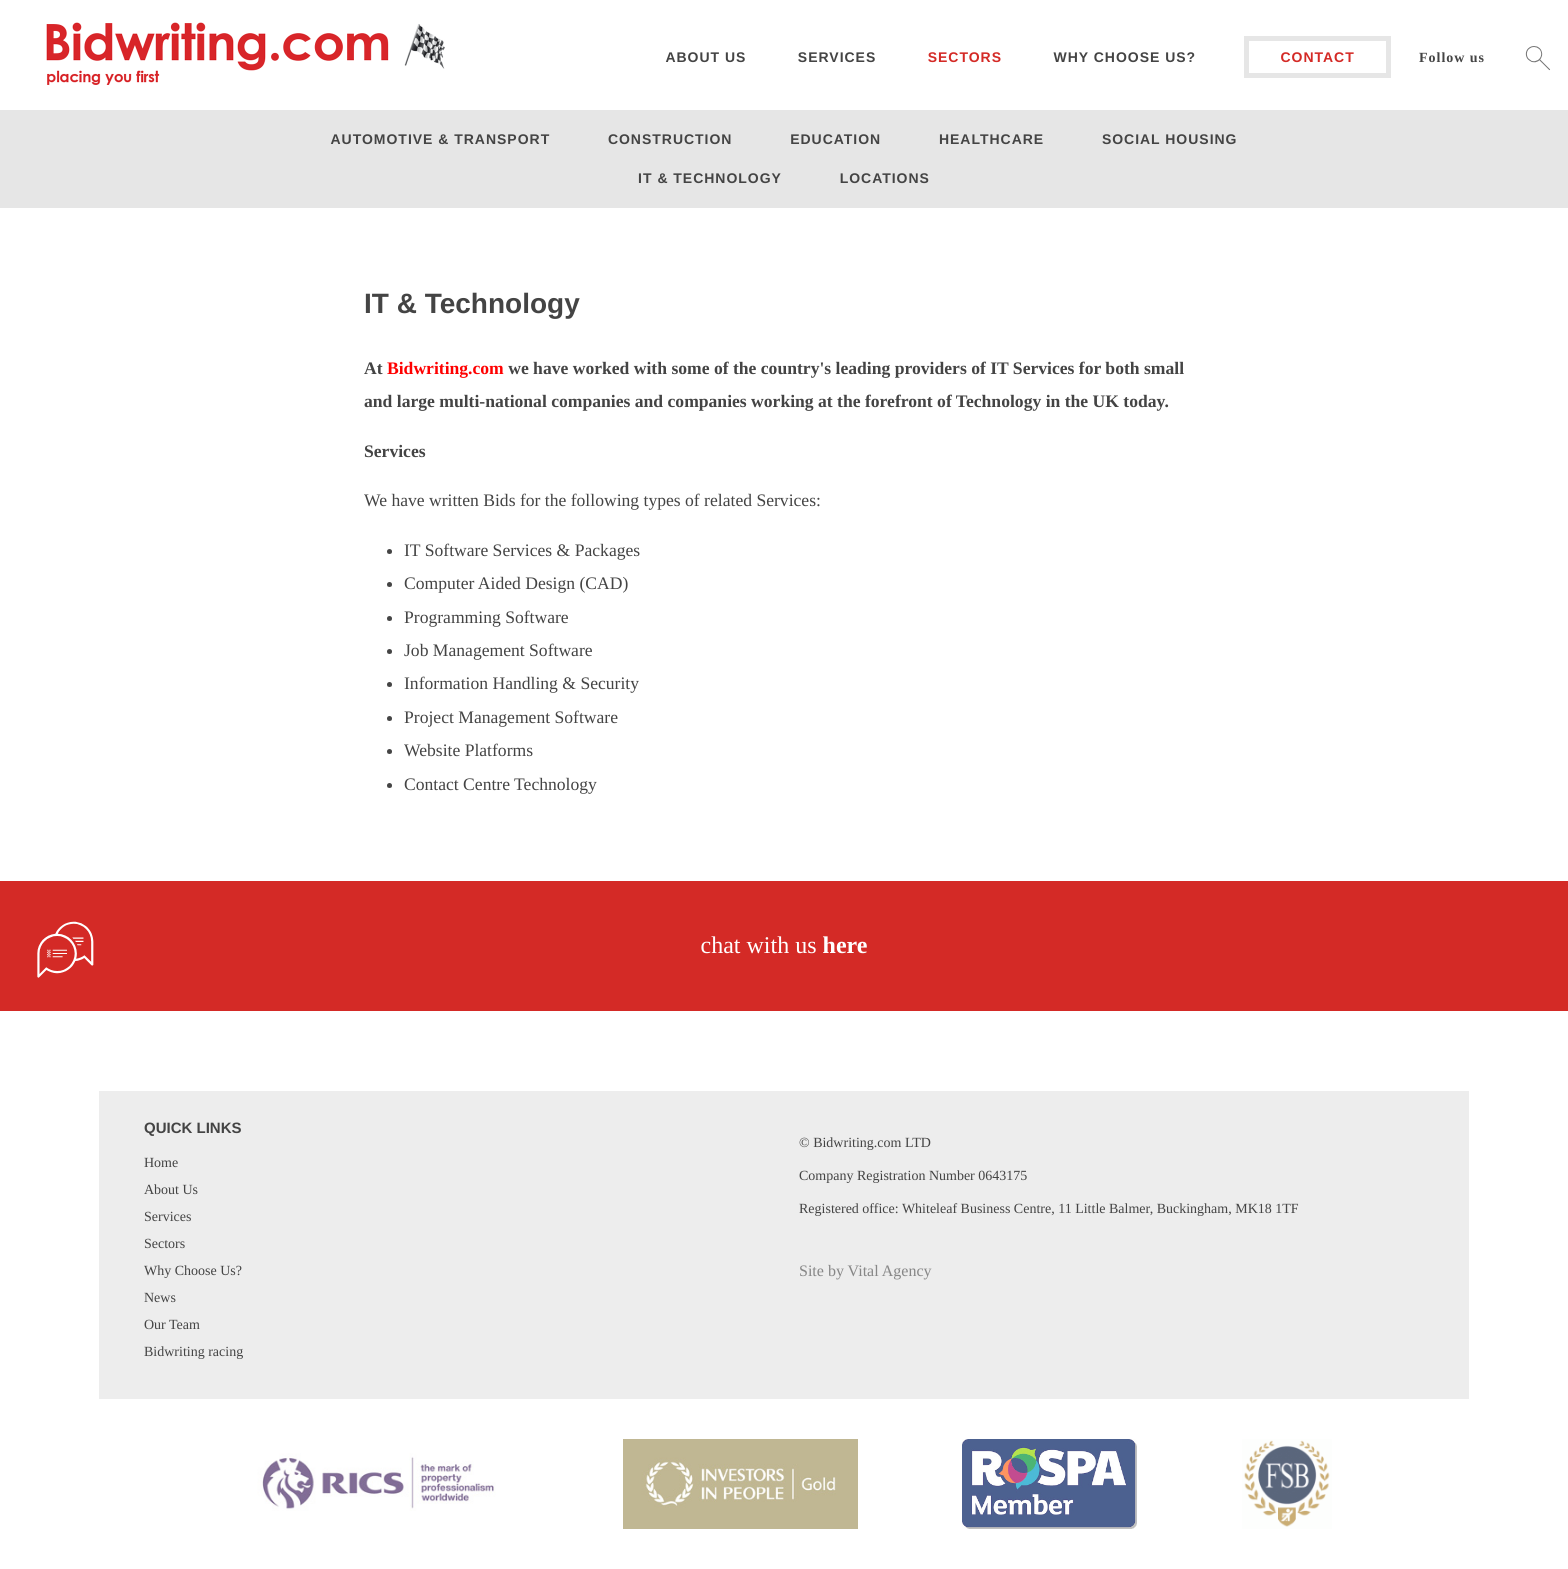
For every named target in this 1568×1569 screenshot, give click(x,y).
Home (161, 1163)
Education (835, 139)
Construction (670, 139)
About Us (171, 1190)
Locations (885, 178)
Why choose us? (1125, 57)
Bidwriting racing (193, 1352)
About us (705, 57)
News (160, 1298)
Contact (1317, 57)
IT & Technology (710, 178)
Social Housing (1170, 139)
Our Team (172, 1325)
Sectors (965, 57)
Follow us (1452, 58)
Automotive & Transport (441, 139)
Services (837, 57)
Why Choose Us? (193, 1271)
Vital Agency (890, 1271)
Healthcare (991, 139)
